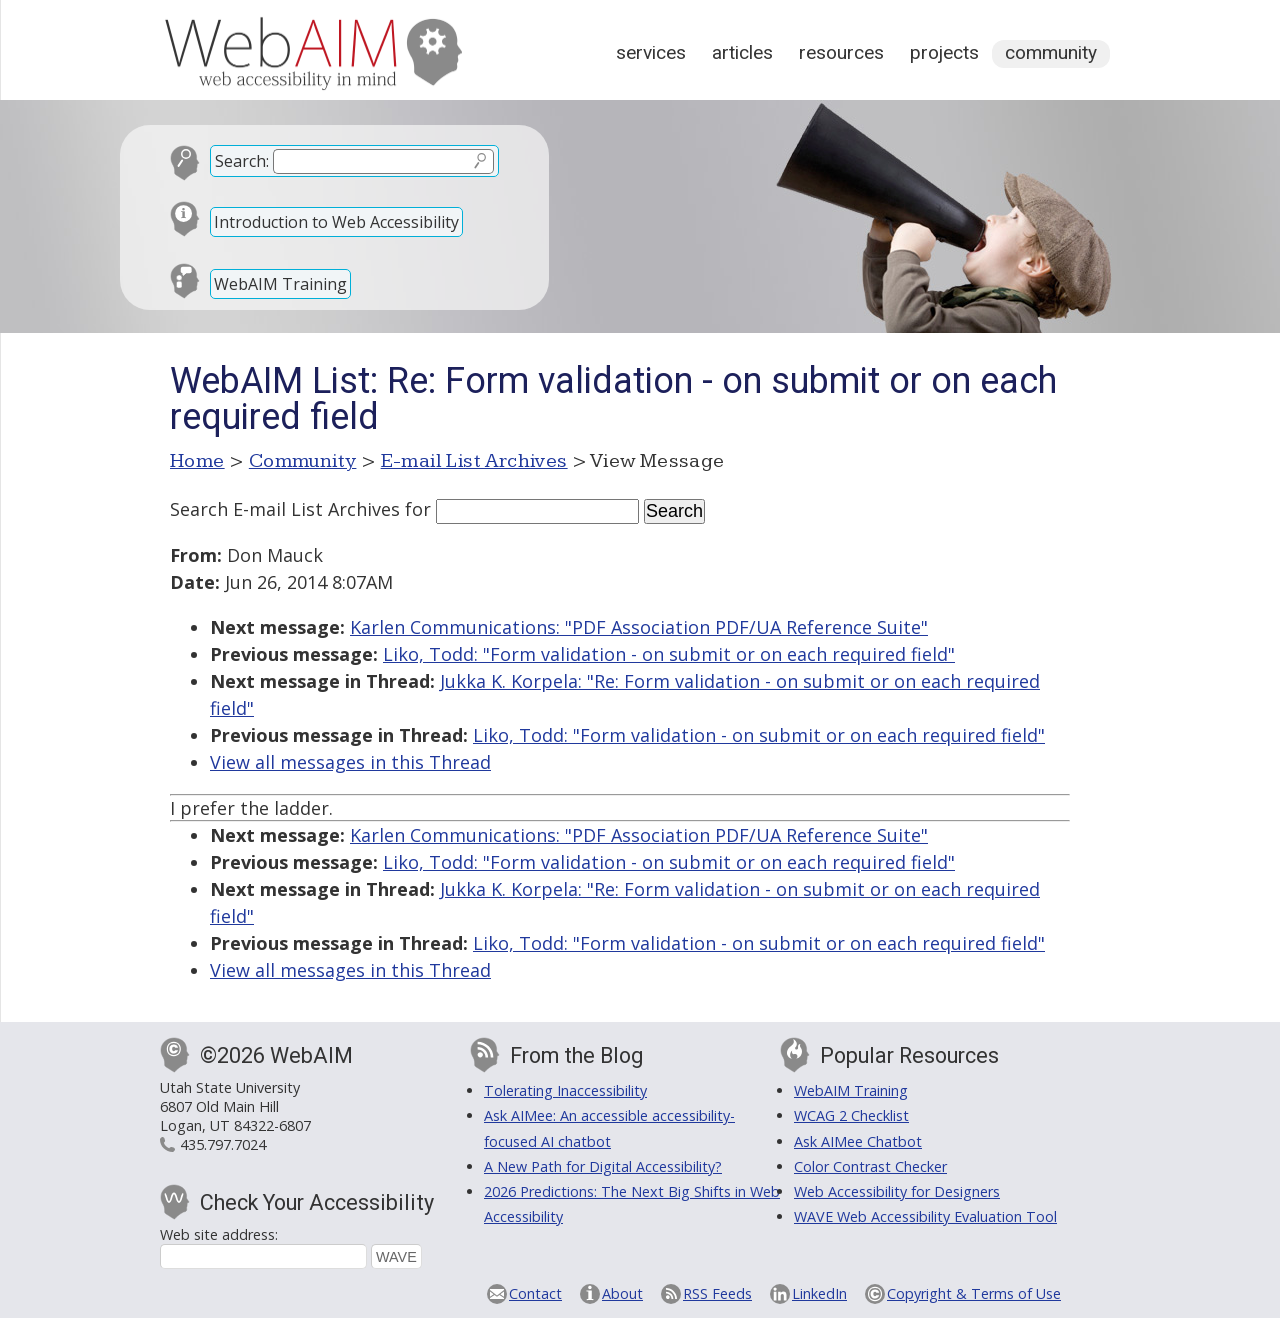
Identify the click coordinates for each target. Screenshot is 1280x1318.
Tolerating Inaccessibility (565, 1090)
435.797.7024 (223, 1144)
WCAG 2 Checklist (851, 1115)
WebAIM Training (280, 284)
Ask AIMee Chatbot (858, 1141)
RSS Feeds (717, 1293)
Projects (944, 52)
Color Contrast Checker (870, 1166)
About (622, 1293)
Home (197, 461)
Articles (742, 52)
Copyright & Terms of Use (974, 1293)
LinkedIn (819, 1293)
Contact (535, 1293)
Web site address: (219, 1234)
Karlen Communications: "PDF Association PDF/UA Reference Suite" (639, 627)
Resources (841, 52)
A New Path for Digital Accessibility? (603, 1166)
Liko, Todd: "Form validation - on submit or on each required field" (669, 654)
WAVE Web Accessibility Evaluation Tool (925, 1216)
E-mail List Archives (474, 461)
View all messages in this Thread (350, 762)
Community (1051, 52)
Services (651, 52)
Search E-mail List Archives (285, 509)
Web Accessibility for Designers (897, 1191)
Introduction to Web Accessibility (336, 222)
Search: (242, 161)
